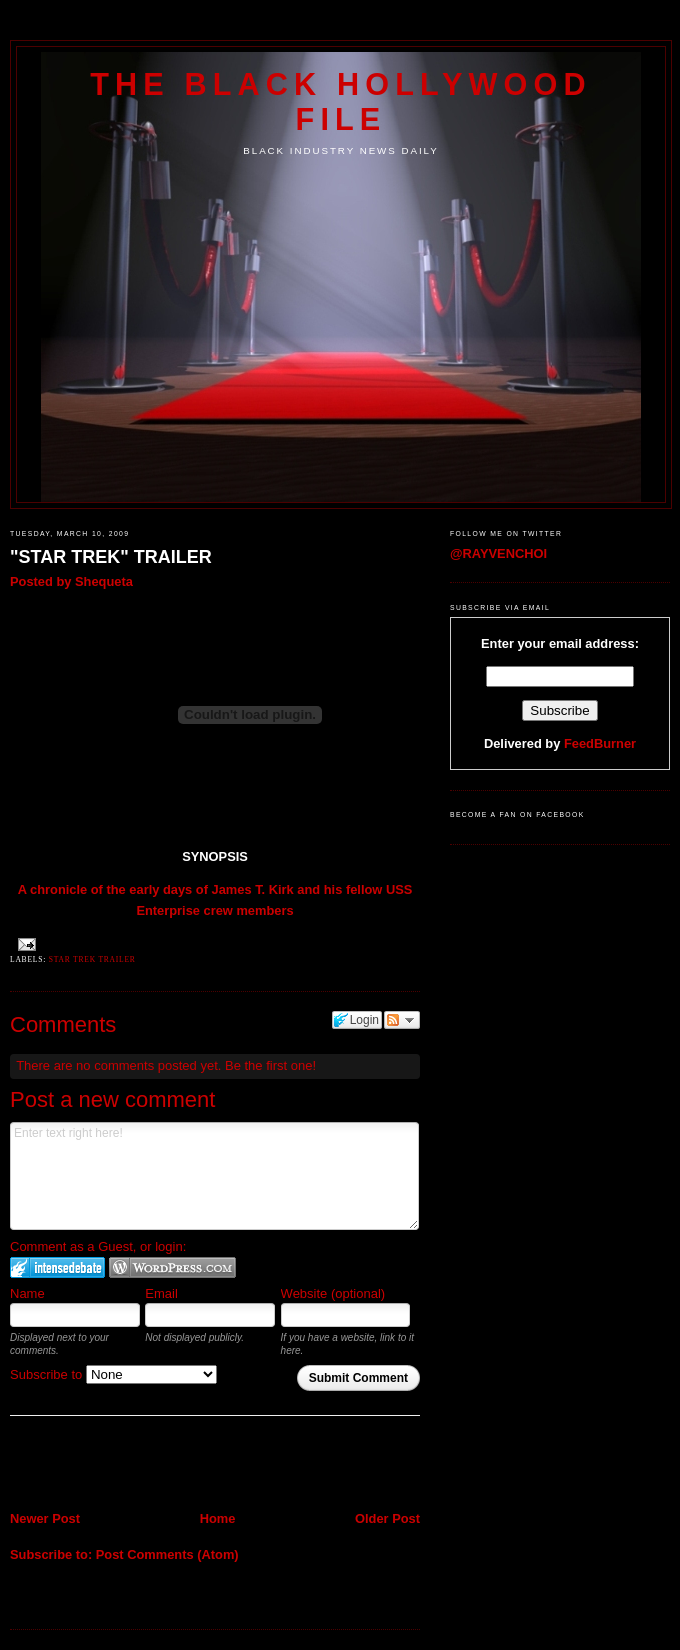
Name (27, 1293)
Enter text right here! (214, 1176)
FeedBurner (600, 743)
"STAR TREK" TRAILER (111, 557)
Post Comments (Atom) (167, 1554)
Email (161, 1293)
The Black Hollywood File (340, 101)
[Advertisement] (127, 1466)
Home (218, 1518)
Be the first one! (270, 1065)
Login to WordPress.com (172, 1267)
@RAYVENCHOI (498, 553)
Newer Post (45, 1518)
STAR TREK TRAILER (92, 959)
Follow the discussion (402, 1020)
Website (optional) (333, 1293)
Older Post (387, 1518)
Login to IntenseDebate (57, 1267)
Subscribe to (113, 1374)
